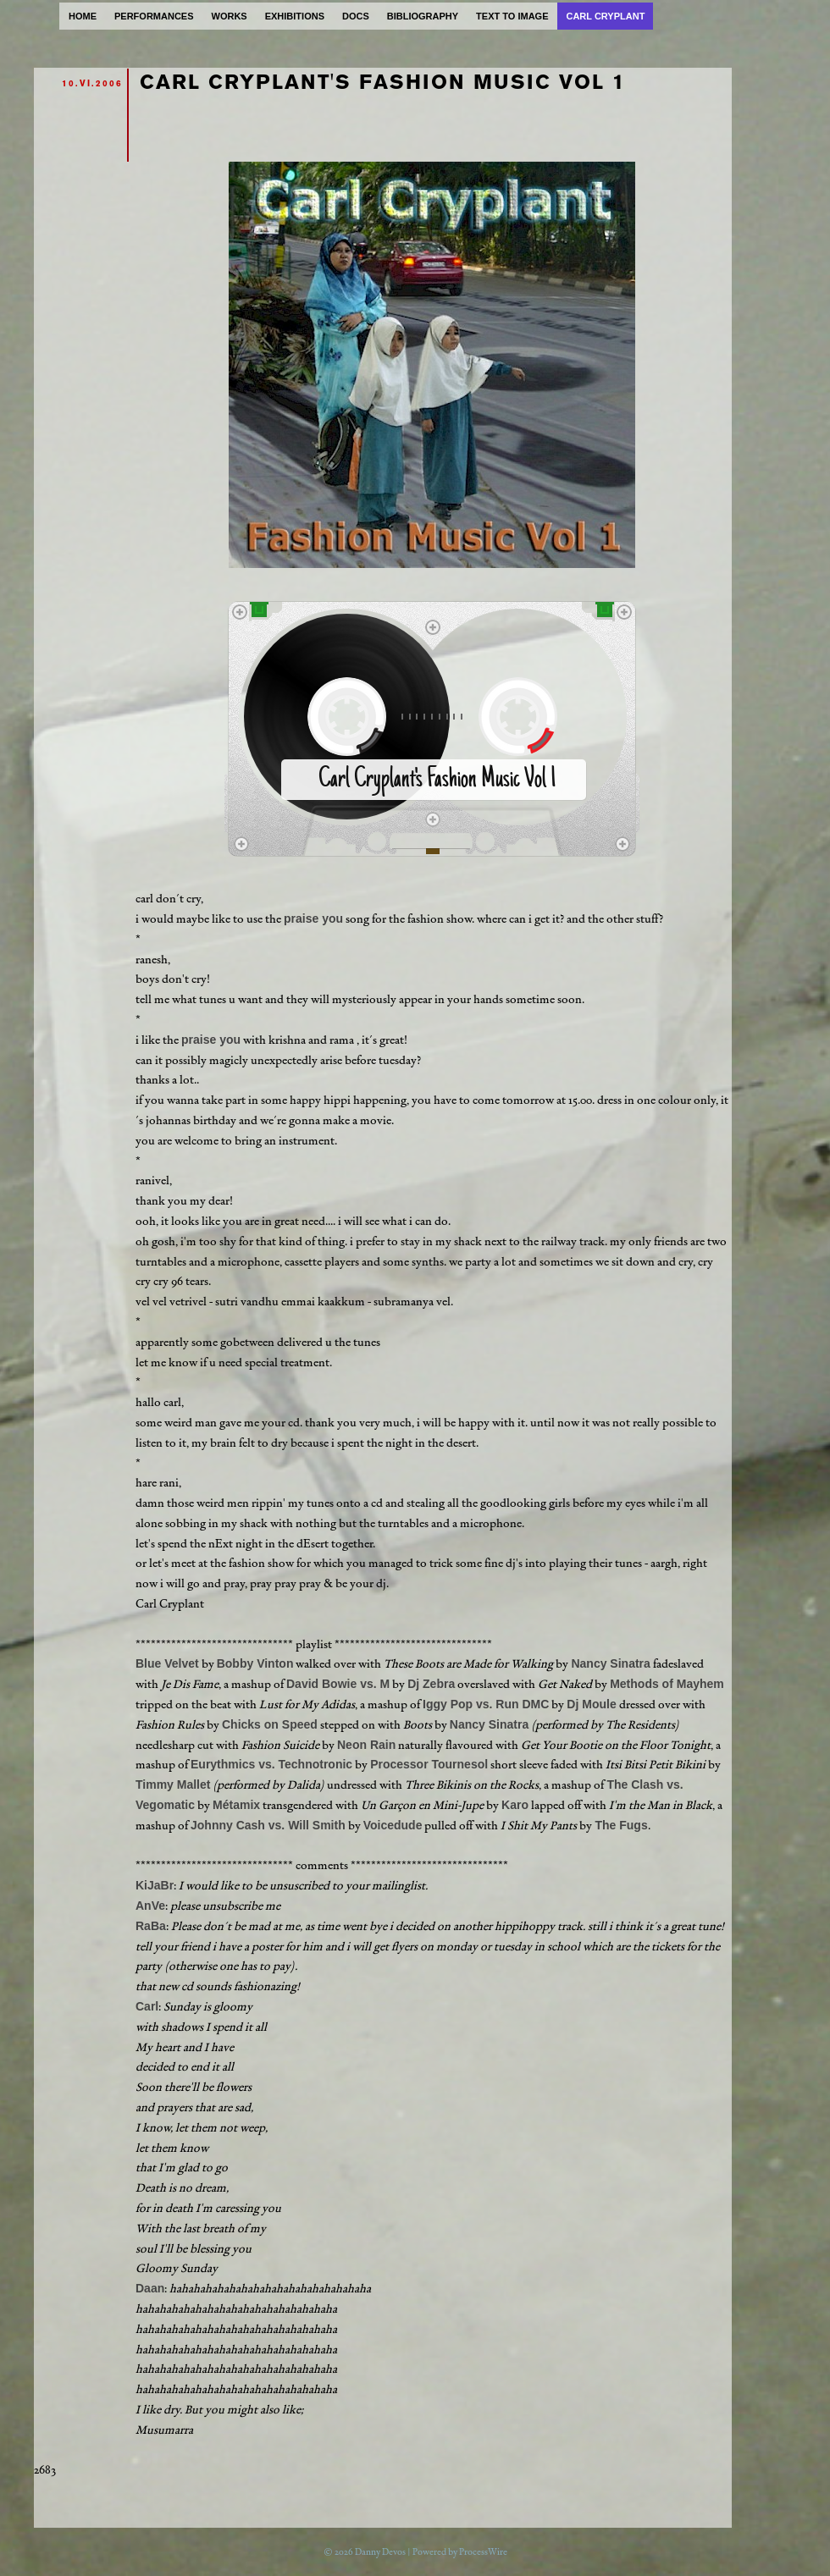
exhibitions (294, 16)
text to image (512, 16)
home (83, 16)
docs (355, 16)
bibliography (422, 16)
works (229, 16)
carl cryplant (605, 16)
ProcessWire (483, 2551)
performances (154, 16)
